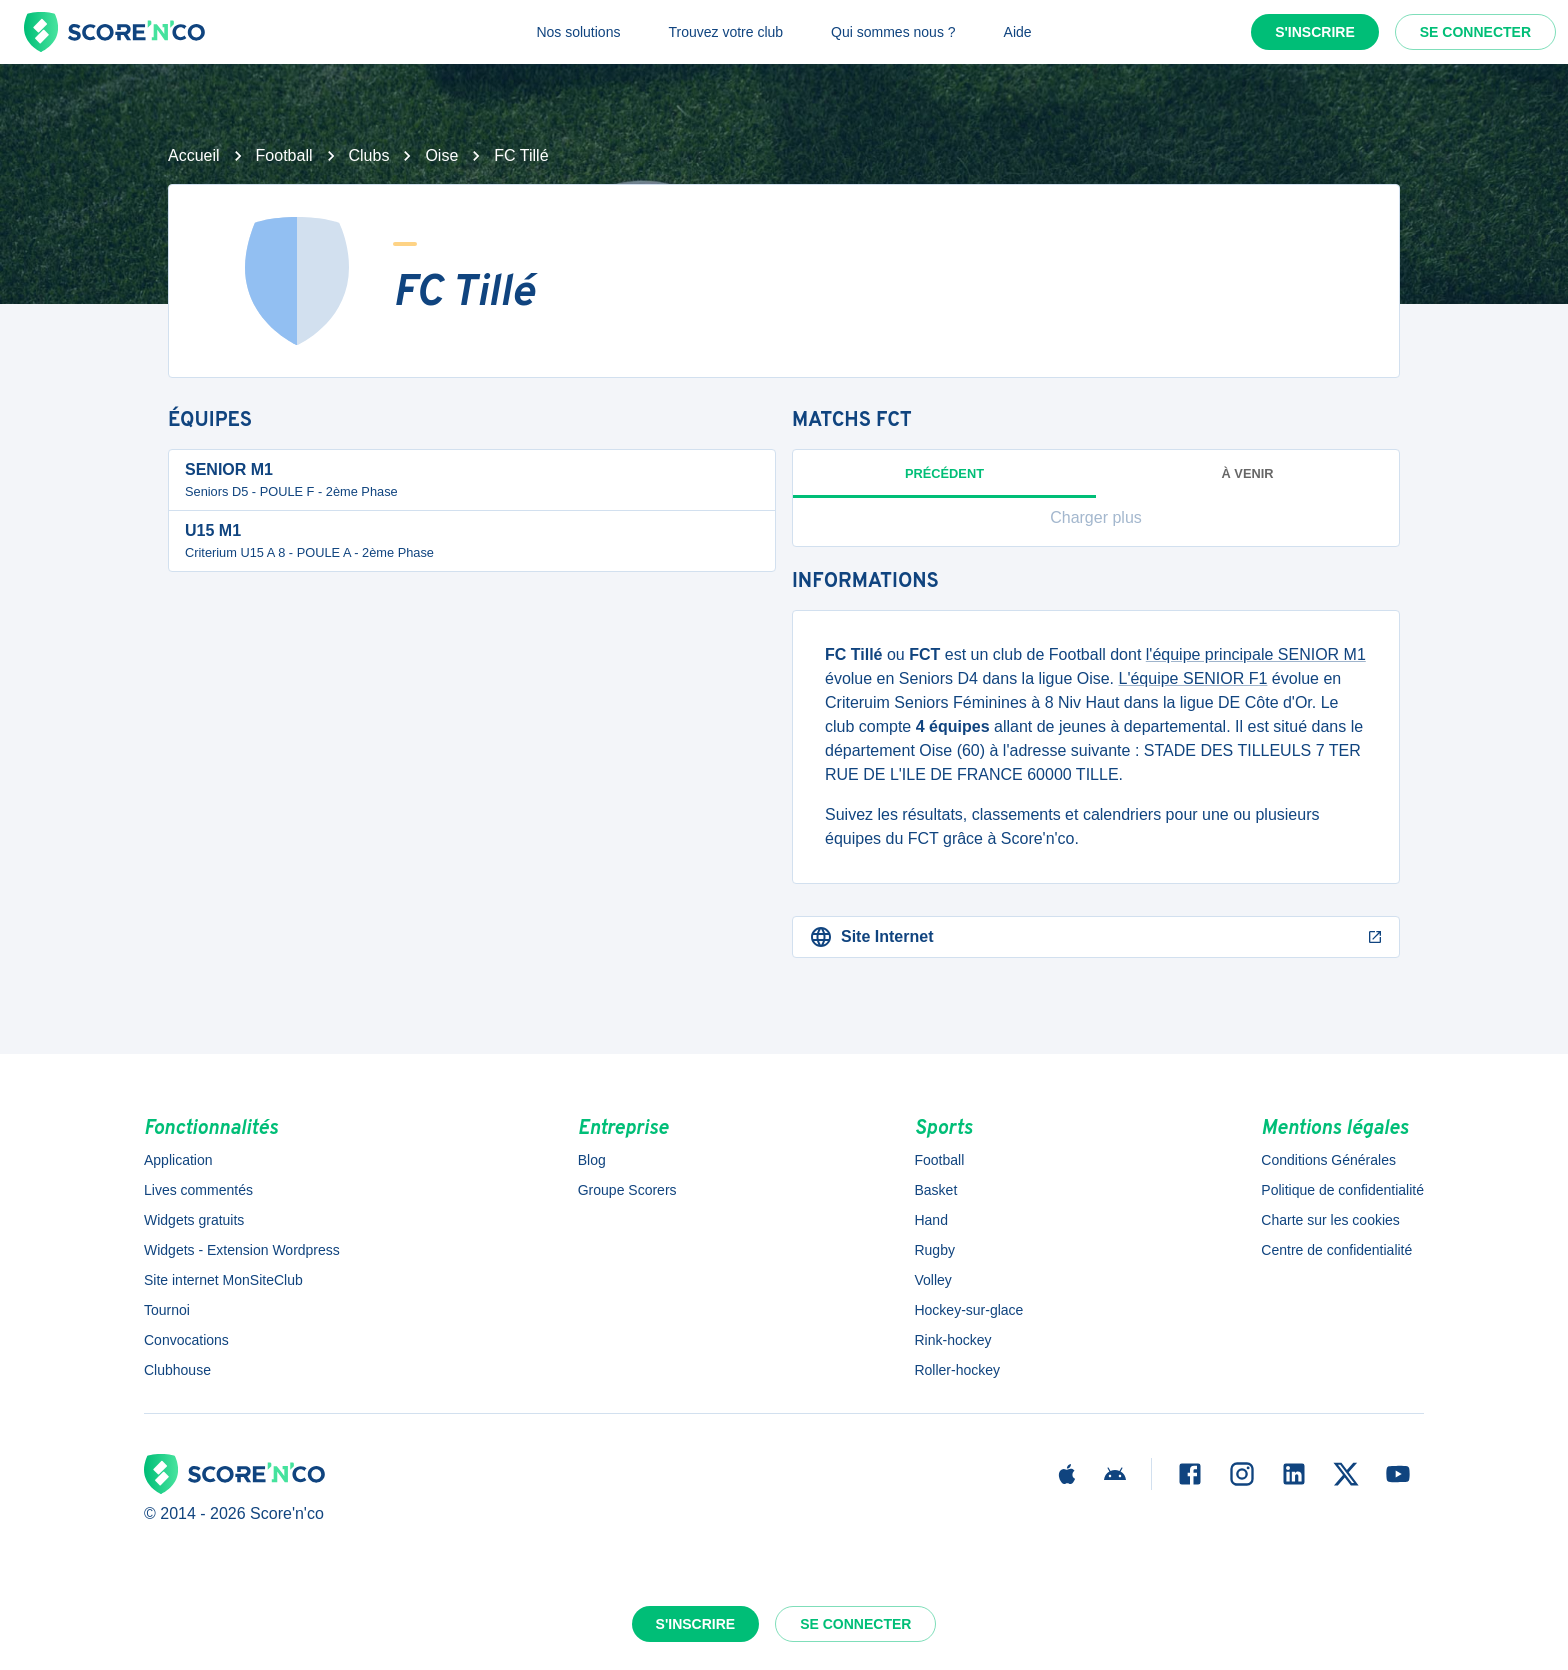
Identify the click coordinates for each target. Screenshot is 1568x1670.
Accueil (194, 155)
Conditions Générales (1328, 1160)
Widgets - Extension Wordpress (242, 1250)
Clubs (369, 155)
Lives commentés (198, 1190)
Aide (1018, 32)
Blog (592, 1160)
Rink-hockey (952, 1340)
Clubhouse (177, 1370)
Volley (932, 1280)
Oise (441, 155)
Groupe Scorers (627, 1190)
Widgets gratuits (194, 1220)
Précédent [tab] (944, 482)
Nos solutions (578, 32)
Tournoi (167, 1310)
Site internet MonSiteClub (223, 1280)
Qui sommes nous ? (893, 32)
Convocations (186, 1340)
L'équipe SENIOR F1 (1193, 678)
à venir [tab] (1248, 473)
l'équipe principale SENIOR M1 (1256, 654)
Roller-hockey (957, 1370)
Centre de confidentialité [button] (1336, 1250)
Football (284, 155)
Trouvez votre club (725, 32)
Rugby (934, 1250)
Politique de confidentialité (1342, 1190)
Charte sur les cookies (1330, 1220)
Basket (935, 1190)
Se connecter (1475, 32)
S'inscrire (1315, 32)
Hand (930, 1220)
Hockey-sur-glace (968, 1310)
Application (178, 1160)
